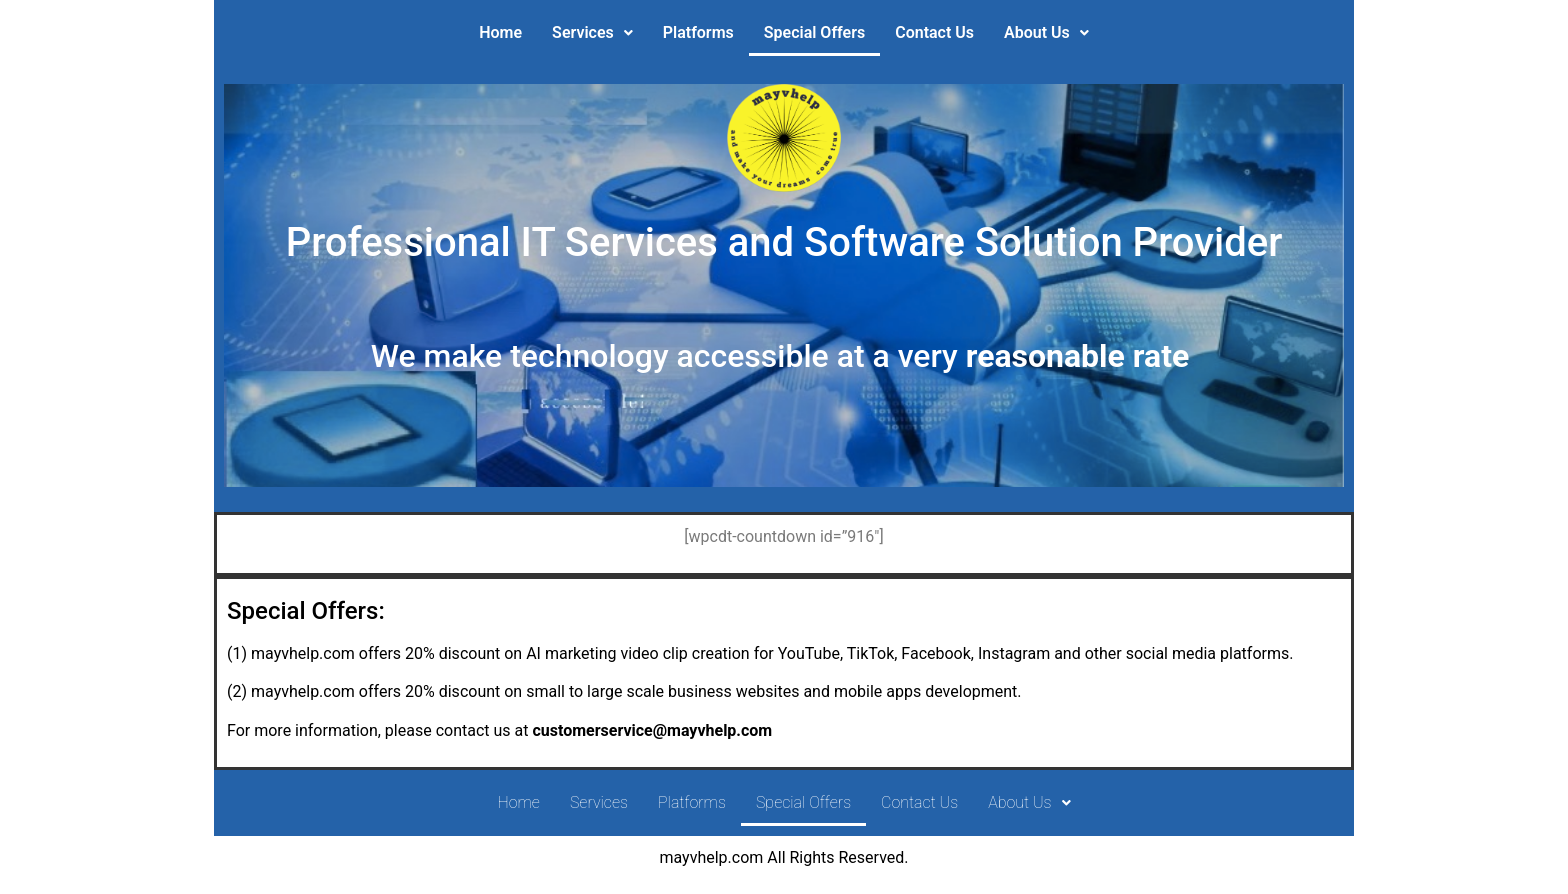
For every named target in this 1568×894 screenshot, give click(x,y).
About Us (1046, 32)
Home (500, 32)
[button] (592, 33)
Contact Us (934, 32)
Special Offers (814, 32)
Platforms (698, 32)
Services (592, 32)
